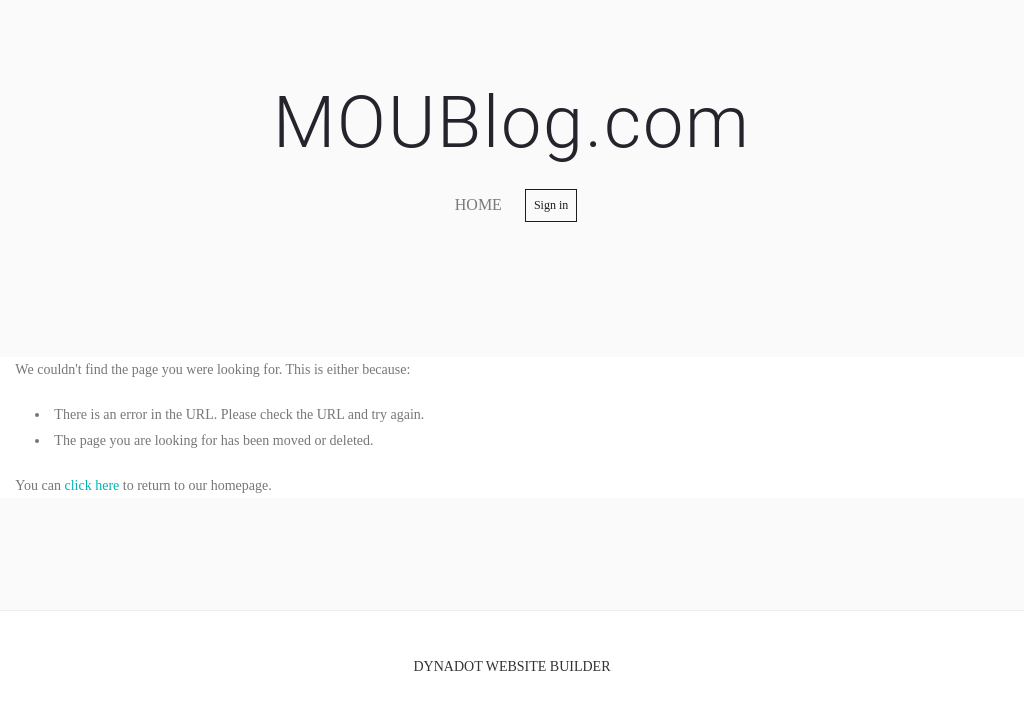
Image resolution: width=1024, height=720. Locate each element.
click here (92, 485)
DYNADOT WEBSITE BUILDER (511, 666)
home (478, 204)
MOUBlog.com (512, 122)
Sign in (551, 205)
